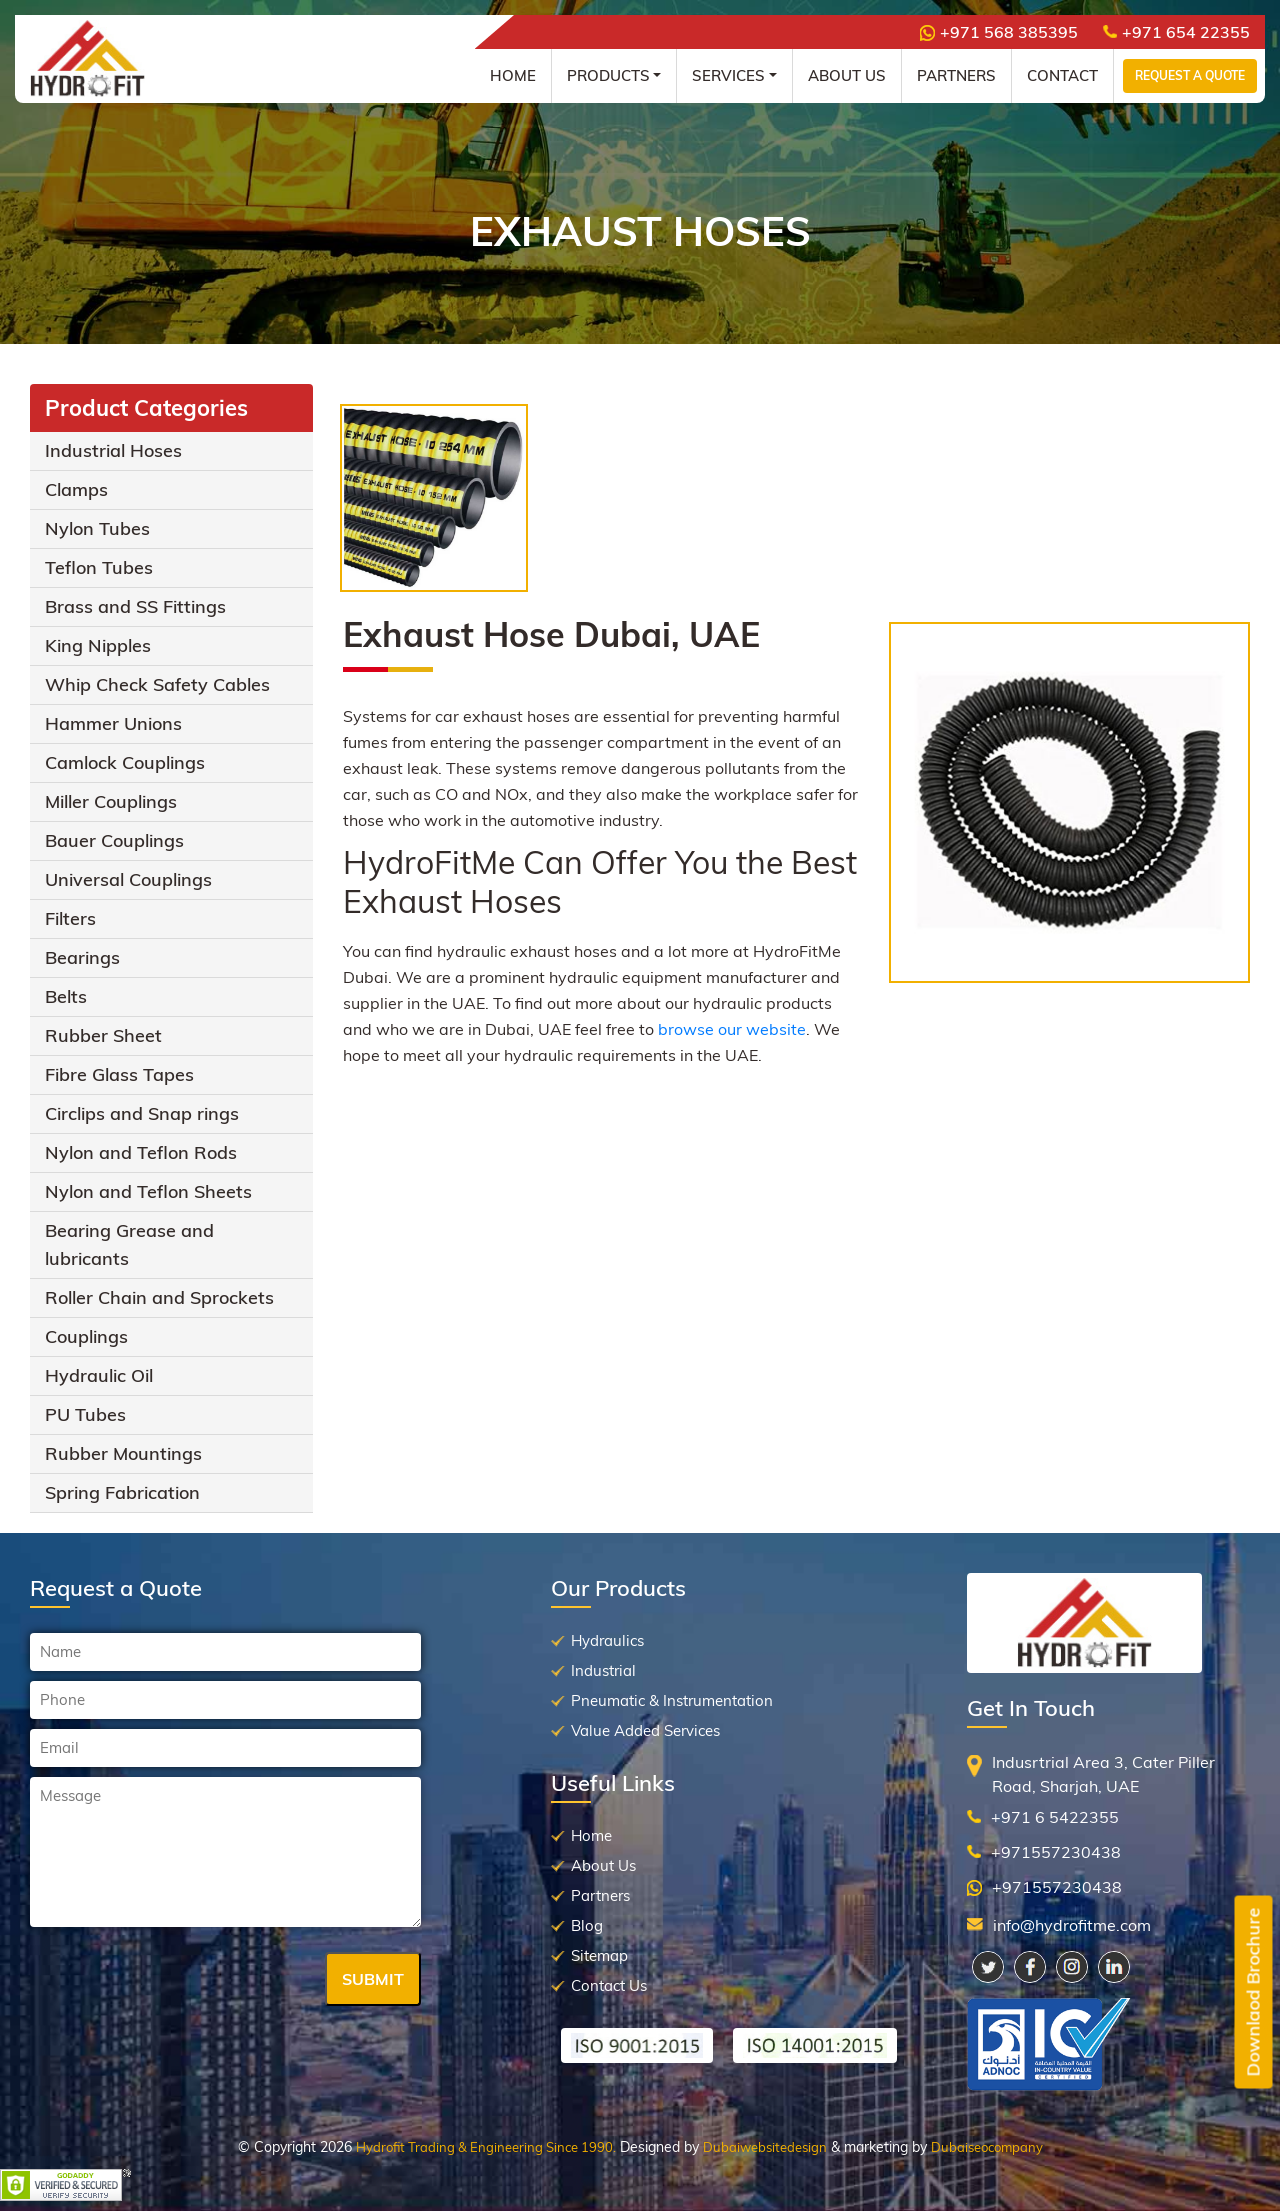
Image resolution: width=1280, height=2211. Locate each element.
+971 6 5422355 (1055, 1817)
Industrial (603, 1670)
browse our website (732, 1029)
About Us (847, 75)
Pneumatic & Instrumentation (672, 1700)
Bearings (82, 957)
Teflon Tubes (99, 567)
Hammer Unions (113, 723)
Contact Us (609, 1985)
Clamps (76, 489)
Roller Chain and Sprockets (159, 1297)
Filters (70, 918)
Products (608, 75)
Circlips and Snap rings (142, 1113)
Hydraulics (607, 1640)
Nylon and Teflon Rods (141, 1152)
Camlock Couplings (125, 762)
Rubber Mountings (123, 1453)
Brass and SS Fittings (135, 606)
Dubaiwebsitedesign (765, 2147)
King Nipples (98, 645)
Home (513, 75)
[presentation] (182, 1981)
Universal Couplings (128, 879)
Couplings (86, 1336)
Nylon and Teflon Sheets (148, 1191)
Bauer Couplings (114, 840)
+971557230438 (1056, 1852)
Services (728, 75)
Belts (66, 996)
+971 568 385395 (999, 32)
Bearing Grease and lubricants (129, 1244)
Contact (1062, 75)
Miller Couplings (111, 801)
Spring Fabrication (122, 1492)
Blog (587, 1925)
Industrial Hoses (113, 450)
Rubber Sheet (103, 1035)
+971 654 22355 (1176, 32)
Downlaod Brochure (1253, 1992)
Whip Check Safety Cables (157, 684)
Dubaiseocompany (987, 2147)
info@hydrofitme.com (1072, 1925)
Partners (956, 75)
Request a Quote (1190, 75)
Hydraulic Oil (99, 1375)
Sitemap (599, 1955)
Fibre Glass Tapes (119, 1074)
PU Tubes (85, 1414)
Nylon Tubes (97, 528)
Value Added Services (645, 1730)
